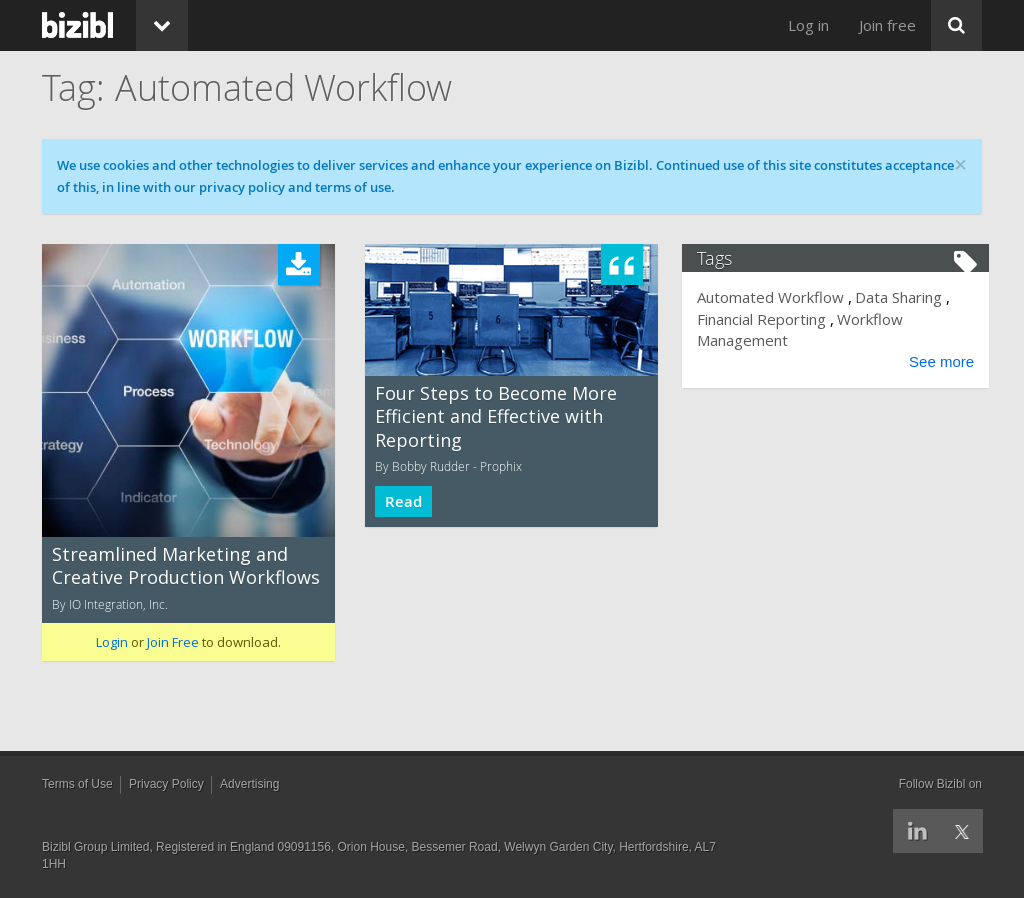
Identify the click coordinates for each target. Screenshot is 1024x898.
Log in (808, 25)
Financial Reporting (768, 319)
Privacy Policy (166, 784)
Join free (887, 25)
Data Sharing (905, 297)
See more (934, 361)
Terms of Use (77, 784)
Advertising (249, 784)
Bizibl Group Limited (95, 847)
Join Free (173, 642)
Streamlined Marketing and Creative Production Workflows (186, 565)
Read (403, 501)
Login (112, 642)
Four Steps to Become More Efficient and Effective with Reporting (496, 416)
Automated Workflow (777, 297)
